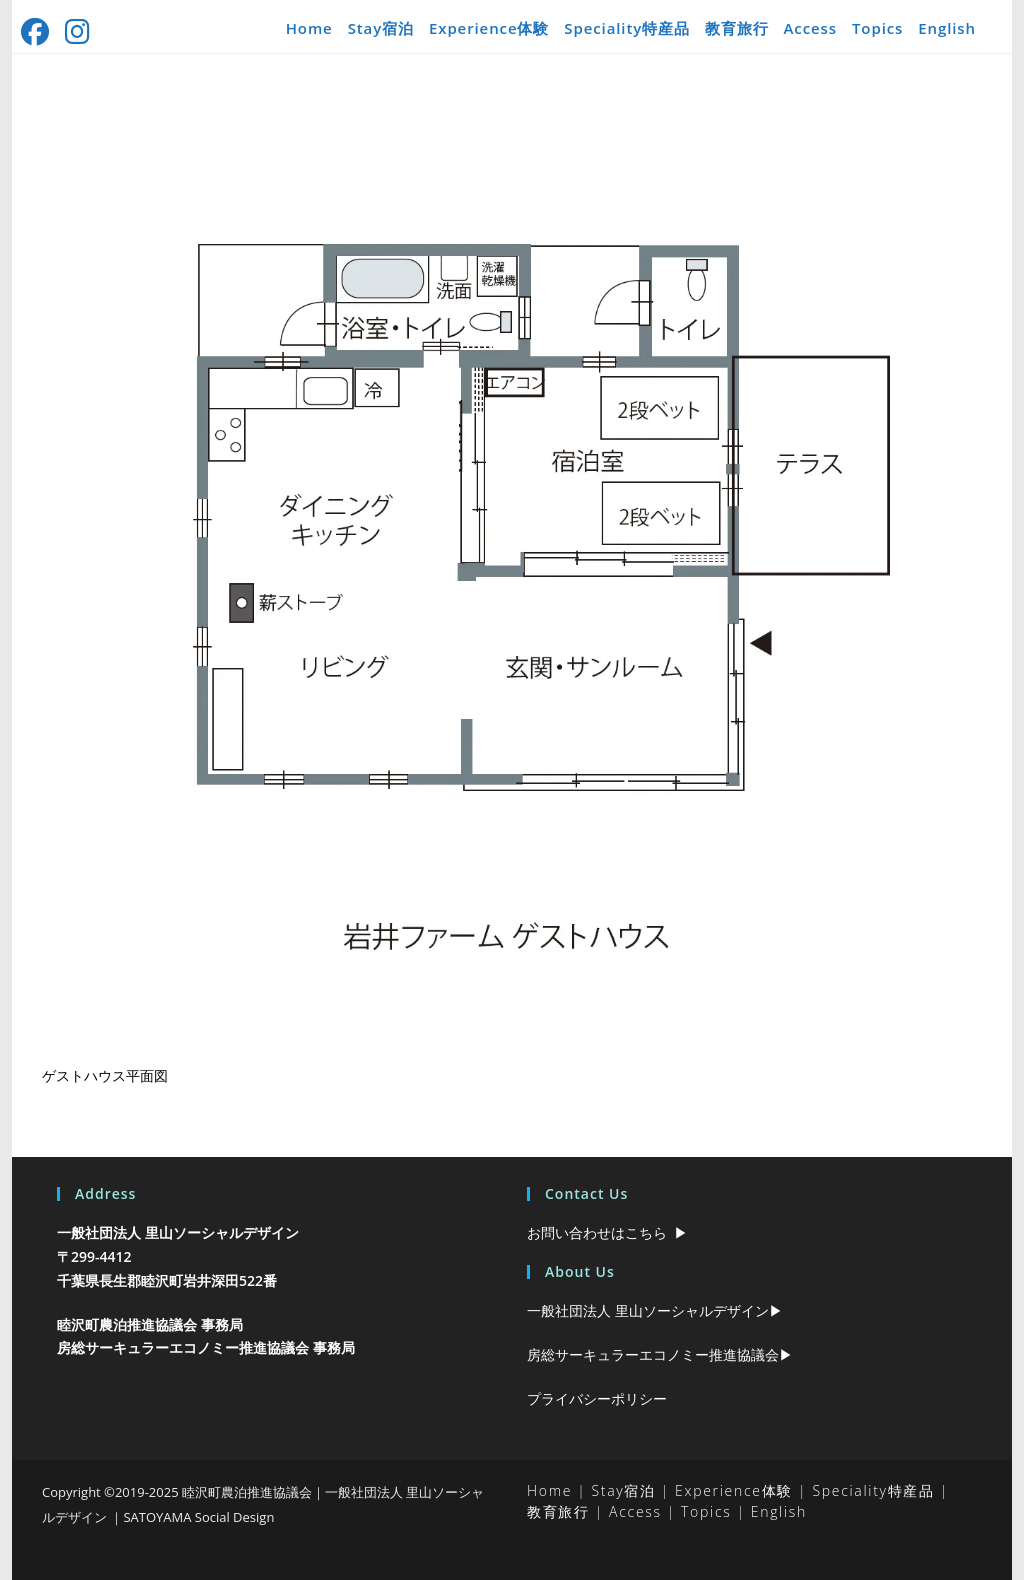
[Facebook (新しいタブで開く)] (40, 32)
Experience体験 (489, 28)
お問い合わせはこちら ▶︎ (607, 1232)
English (947, 28)
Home (309, 28)
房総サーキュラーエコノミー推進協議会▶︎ (660, 1354)
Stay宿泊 (381, 28)
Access (810, 28)
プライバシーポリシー (597, 1398)
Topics (877, 28)
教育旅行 (737, 28)
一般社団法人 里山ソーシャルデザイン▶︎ (655, 1310)
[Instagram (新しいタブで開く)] (79, 32)
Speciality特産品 (627, 28)
